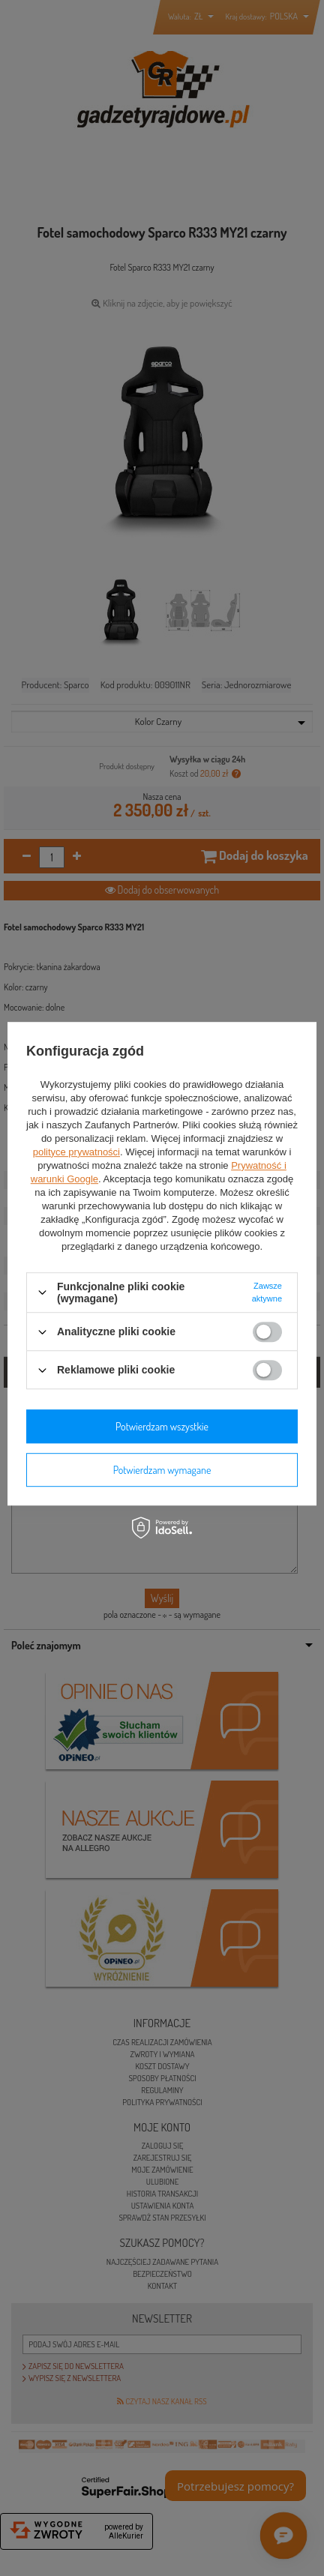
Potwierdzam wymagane (162, 1469)
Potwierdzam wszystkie (162, 1426)
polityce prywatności (76, 1152)
